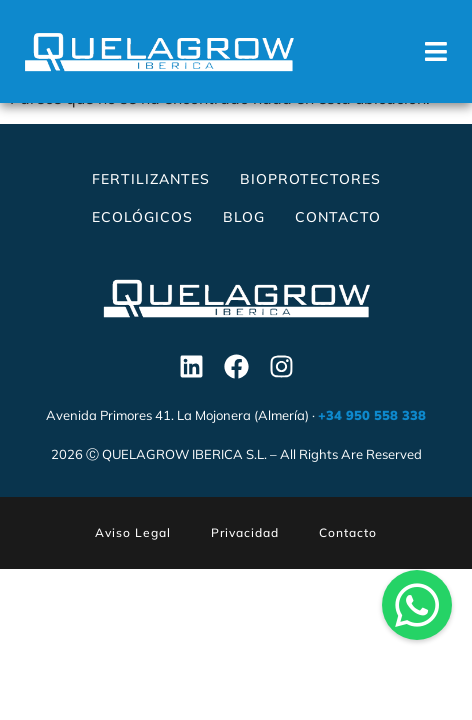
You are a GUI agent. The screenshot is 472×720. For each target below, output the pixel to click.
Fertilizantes (151, 196)
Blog (244, 234)
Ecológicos (142, 234)
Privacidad (245, 549)
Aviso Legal (133, 549)
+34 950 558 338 (372, 432)
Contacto (338, 234)
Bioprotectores (310, 196)
